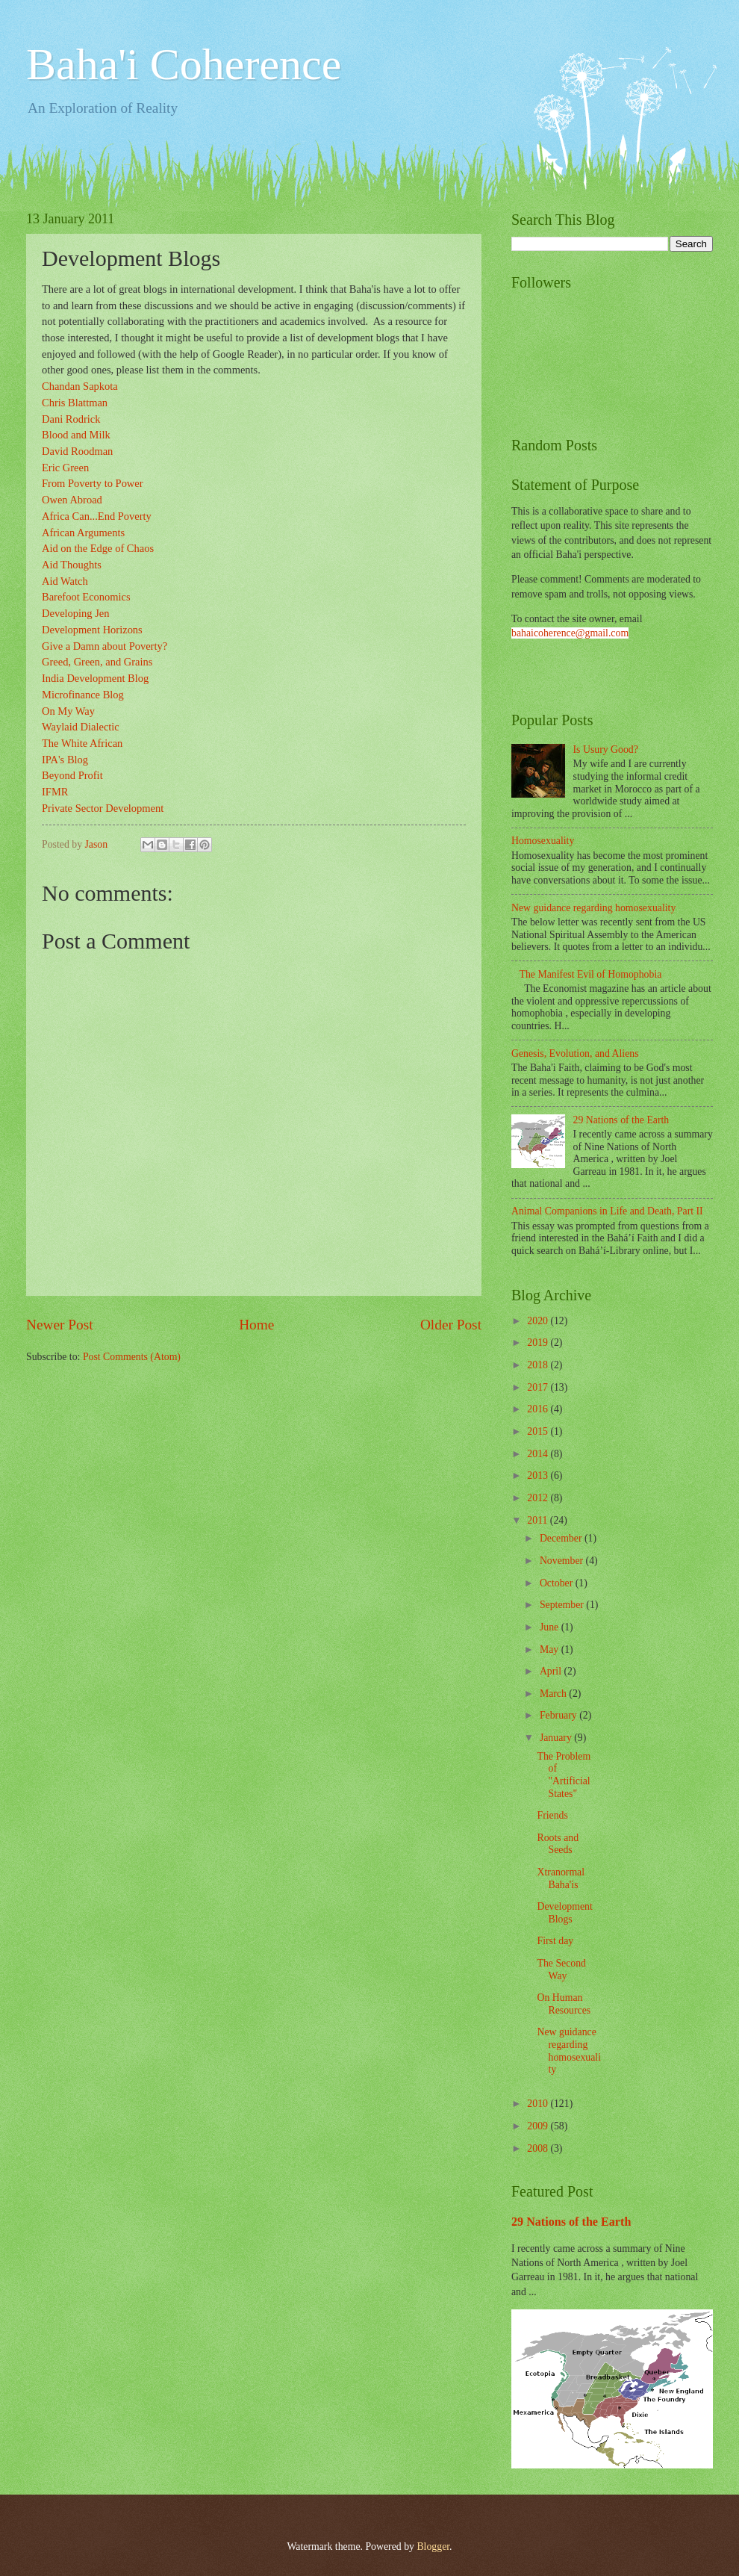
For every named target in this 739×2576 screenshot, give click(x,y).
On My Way (68, 711)
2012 (538, 1497)
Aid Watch (65, 581)
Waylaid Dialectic (80, 727)
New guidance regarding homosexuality (593, 907)
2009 (538, 2126)
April (552, 1671)
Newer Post (59, 1324)
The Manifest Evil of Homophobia (591, 974)
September (563, 1604)
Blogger (433, 2546)
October (558, 1583)
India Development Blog (95, 678)
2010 (538, 2103)
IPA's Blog (65, 760)
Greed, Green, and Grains (97, 662)
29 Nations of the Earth (621, 1120)
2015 (538, 1431)
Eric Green (65, 468)
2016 (538, 1409)
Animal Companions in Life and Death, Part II (607, 1211)
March (554, 1693)
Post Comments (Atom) (132, 1356)
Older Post (450, 1324)
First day (555, 1940)
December (562, 1538)
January (557, 1737)
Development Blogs (564, 1913)
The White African (82, 743)
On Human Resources (563, 2004)
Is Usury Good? (605, 749)
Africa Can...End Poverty (97, 516)
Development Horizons (92, 630)
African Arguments (83, 533)
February (559, 1715)
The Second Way (561, 1969)
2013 (538, 1475)
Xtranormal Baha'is (560, 1878)
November (563, 1560)
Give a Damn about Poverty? (104, 646)
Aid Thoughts (72, 565)
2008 (538, 2148)
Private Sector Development (102, 808)
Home (256, 1324)
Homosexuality (542, 840)
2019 (538, 1342)
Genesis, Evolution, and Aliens (575, 1053)
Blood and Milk (76, 435)
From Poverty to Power (92, 483)
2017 (538, 1387)
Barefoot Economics (86, 597)
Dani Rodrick (71, 419)
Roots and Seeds (558, 1844)
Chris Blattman (74, 403)
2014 (538, 1453)
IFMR (55, 792)
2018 (538, 1365)
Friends (552, 1815)
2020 (538, 1320)
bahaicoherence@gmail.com (570, 633)
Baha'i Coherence (183, 64)
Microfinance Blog (83, 695)
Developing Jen (76, 613)
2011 (538, 1520)
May (550, 1649)
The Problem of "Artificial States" (563, 1775)
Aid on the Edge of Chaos (98, 548)
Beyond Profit (72, 775)
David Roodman (77, 451)
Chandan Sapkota (80, 386)
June (550, 1627)
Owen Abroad (72, 500)
